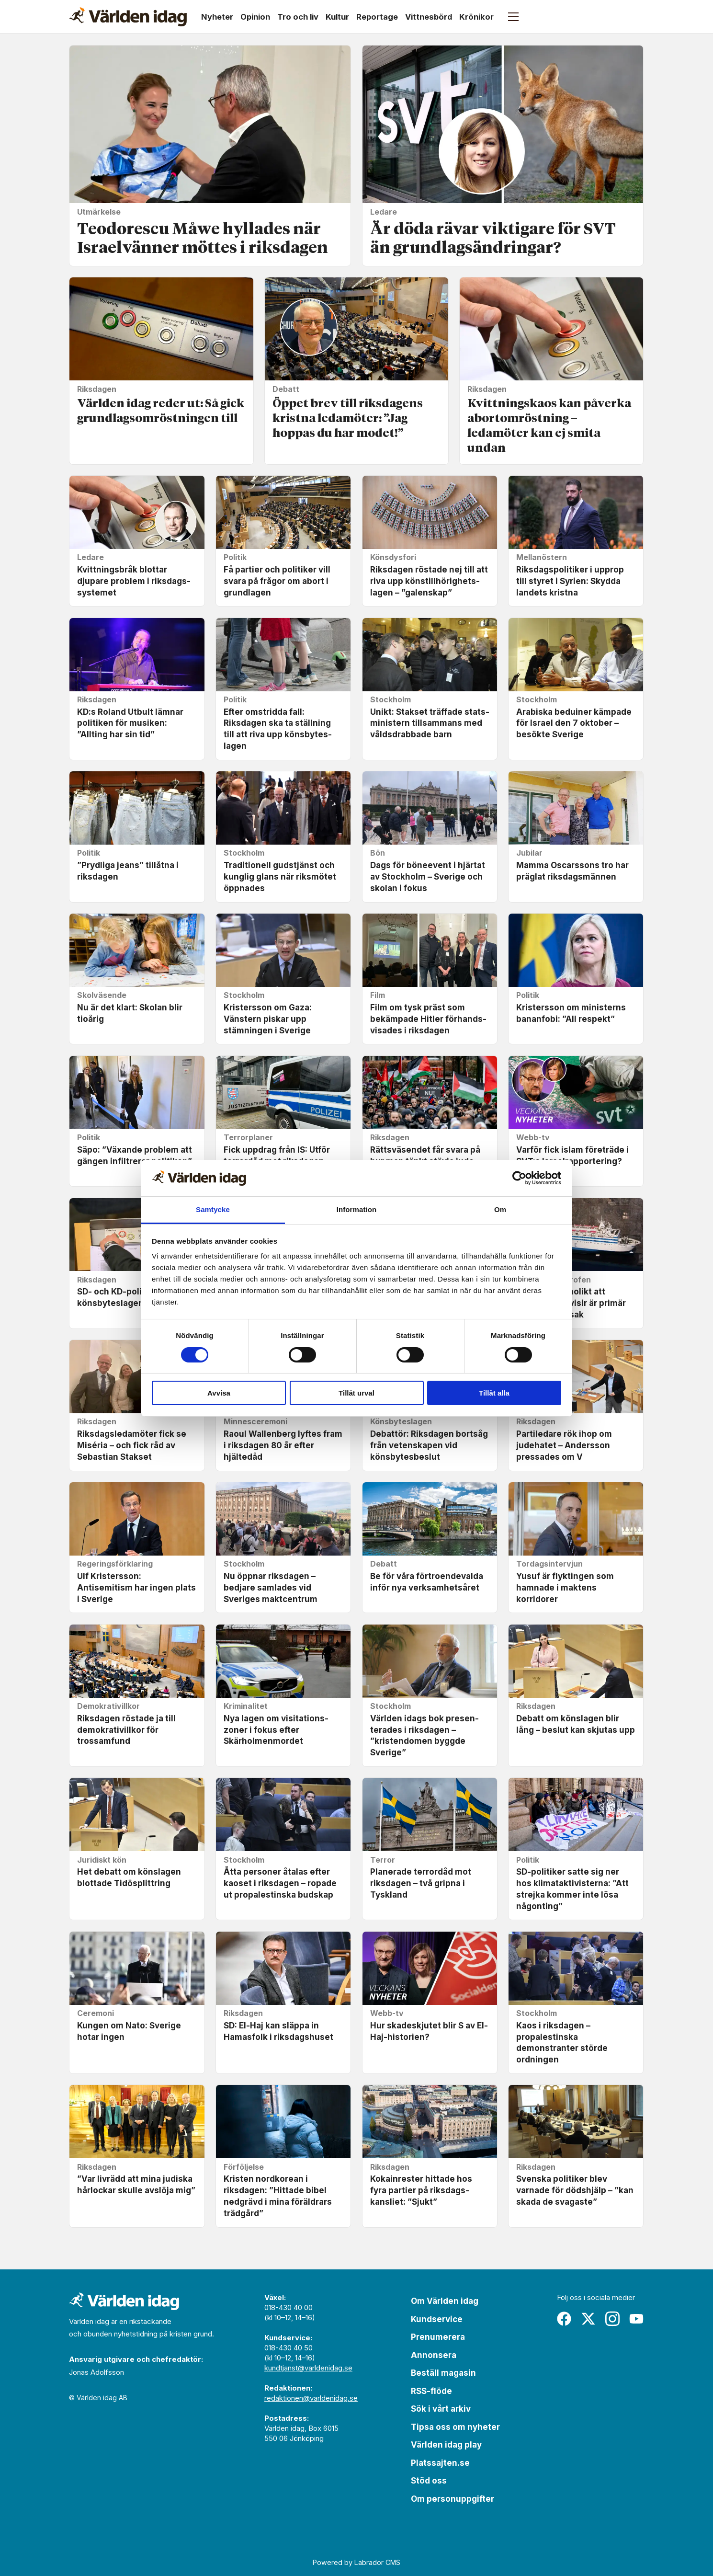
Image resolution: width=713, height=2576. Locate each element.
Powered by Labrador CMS (356, 2562)
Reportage (377, 17)
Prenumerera (438, 2337)
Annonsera (433, 2355)
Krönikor (476, 17)
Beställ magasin (443, 2373)
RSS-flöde (431, 2391)
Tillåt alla (494, 1393)
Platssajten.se (440, 2463)
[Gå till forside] (128, 17)
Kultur (337, 17)
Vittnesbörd (428, 17)
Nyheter (217, 17)
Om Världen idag (444, 2301)
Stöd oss (429, 2480)
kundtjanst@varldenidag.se (308, 2367)
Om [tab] (500, 1209)
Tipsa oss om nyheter (455, 2427)
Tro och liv (297, 17)
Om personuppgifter (452, 2499)
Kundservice (437, 2319)
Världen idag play (446, 2445)
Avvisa (218, 1393)
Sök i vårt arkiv (441, 2409)
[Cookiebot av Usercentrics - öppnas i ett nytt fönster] (519, 1178)
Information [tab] (357, 1209)
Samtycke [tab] (213, 1209)
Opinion (255, 17)
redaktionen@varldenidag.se (311, 2398)
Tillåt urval (356, 1393)
